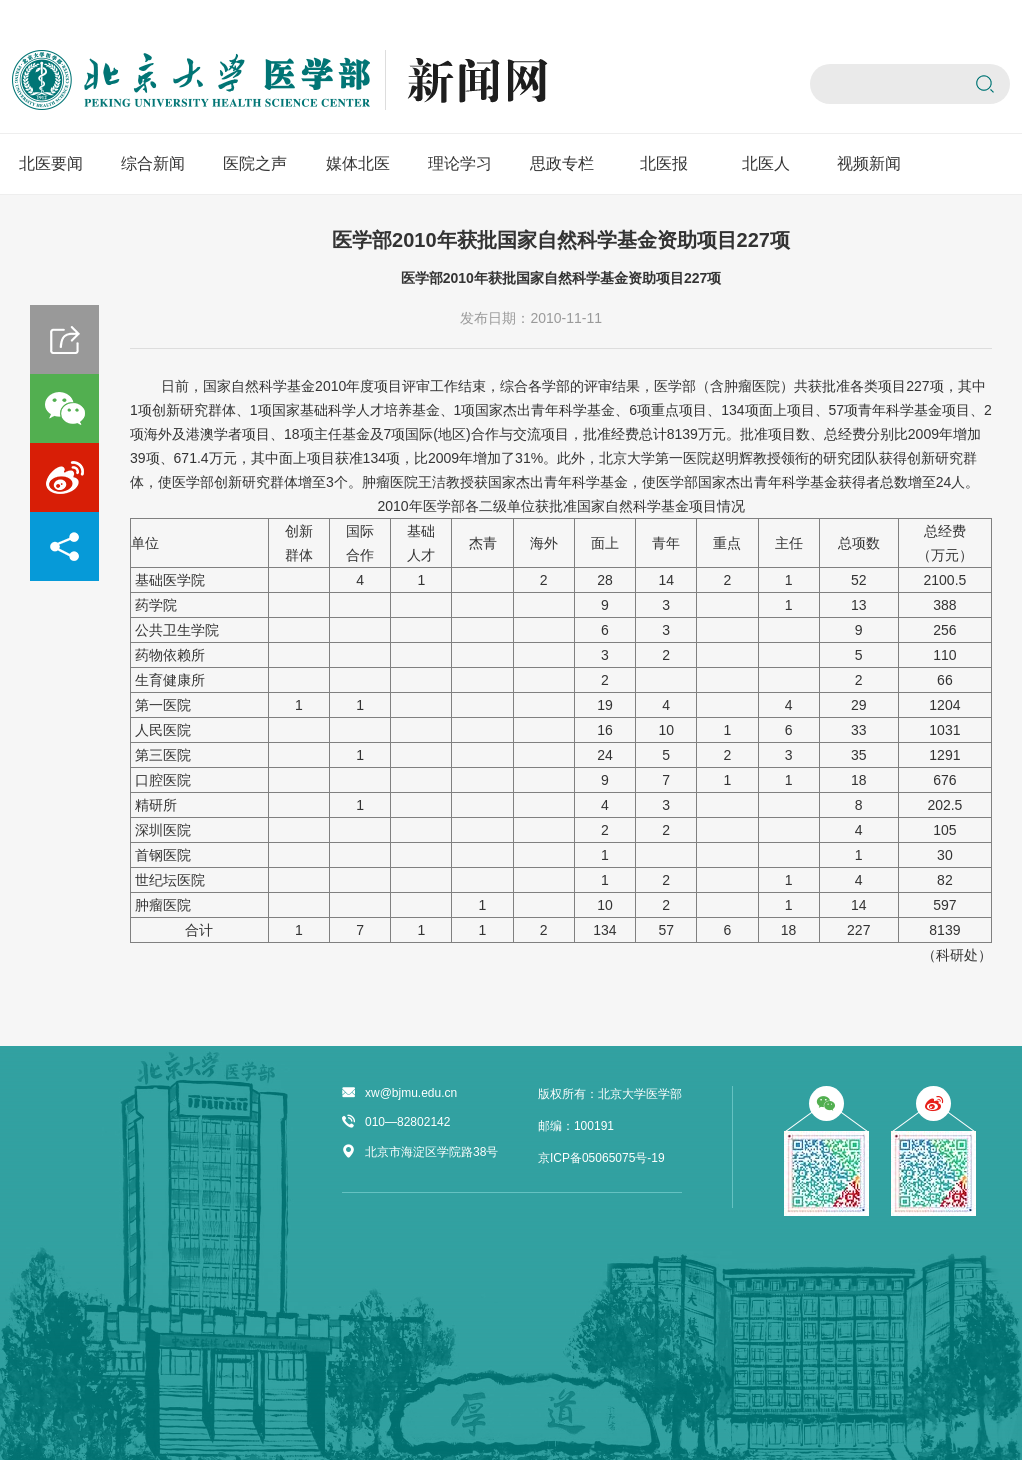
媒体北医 (358, 163)
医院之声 (255, 163)
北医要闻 (51, 163)
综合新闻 (153, 163)
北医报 (664, 163)
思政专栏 (562, 163)
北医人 (766, 163)
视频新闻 (869, 163)
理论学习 (460, 163)
